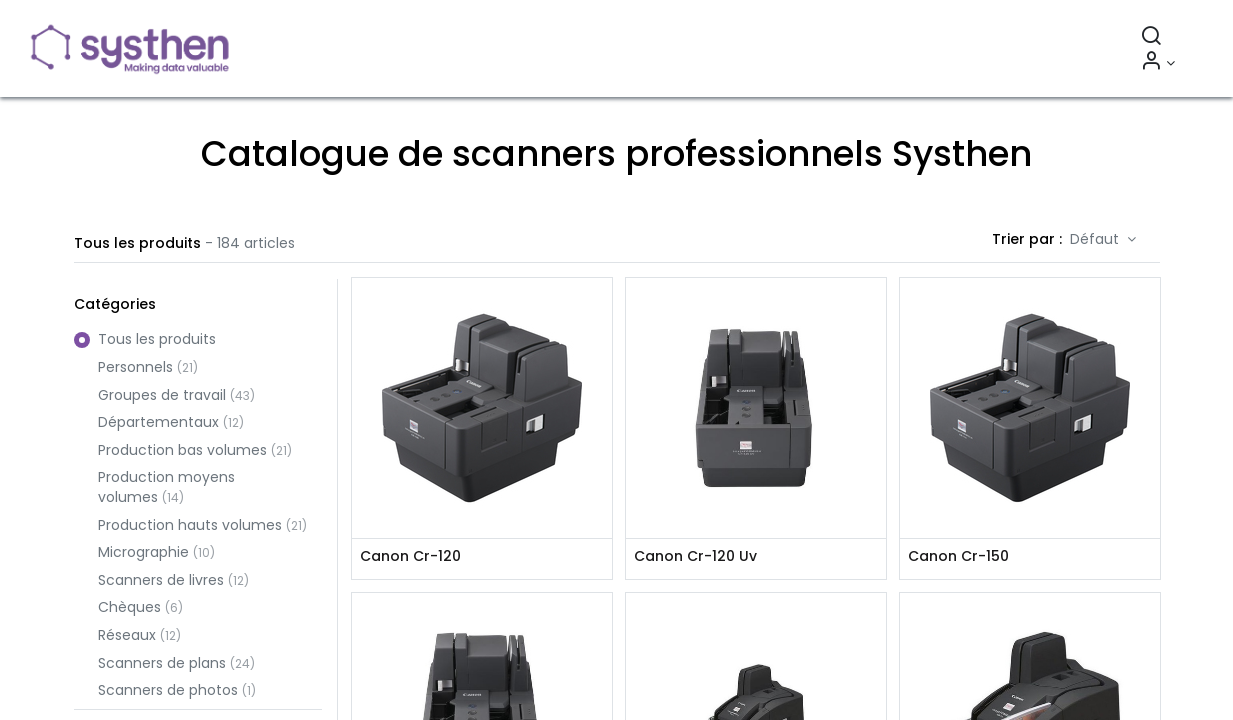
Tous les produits (157, 339)
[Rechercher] (1147, 38)
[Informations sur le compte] (1153, 63)
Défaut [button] (1096, 239)
